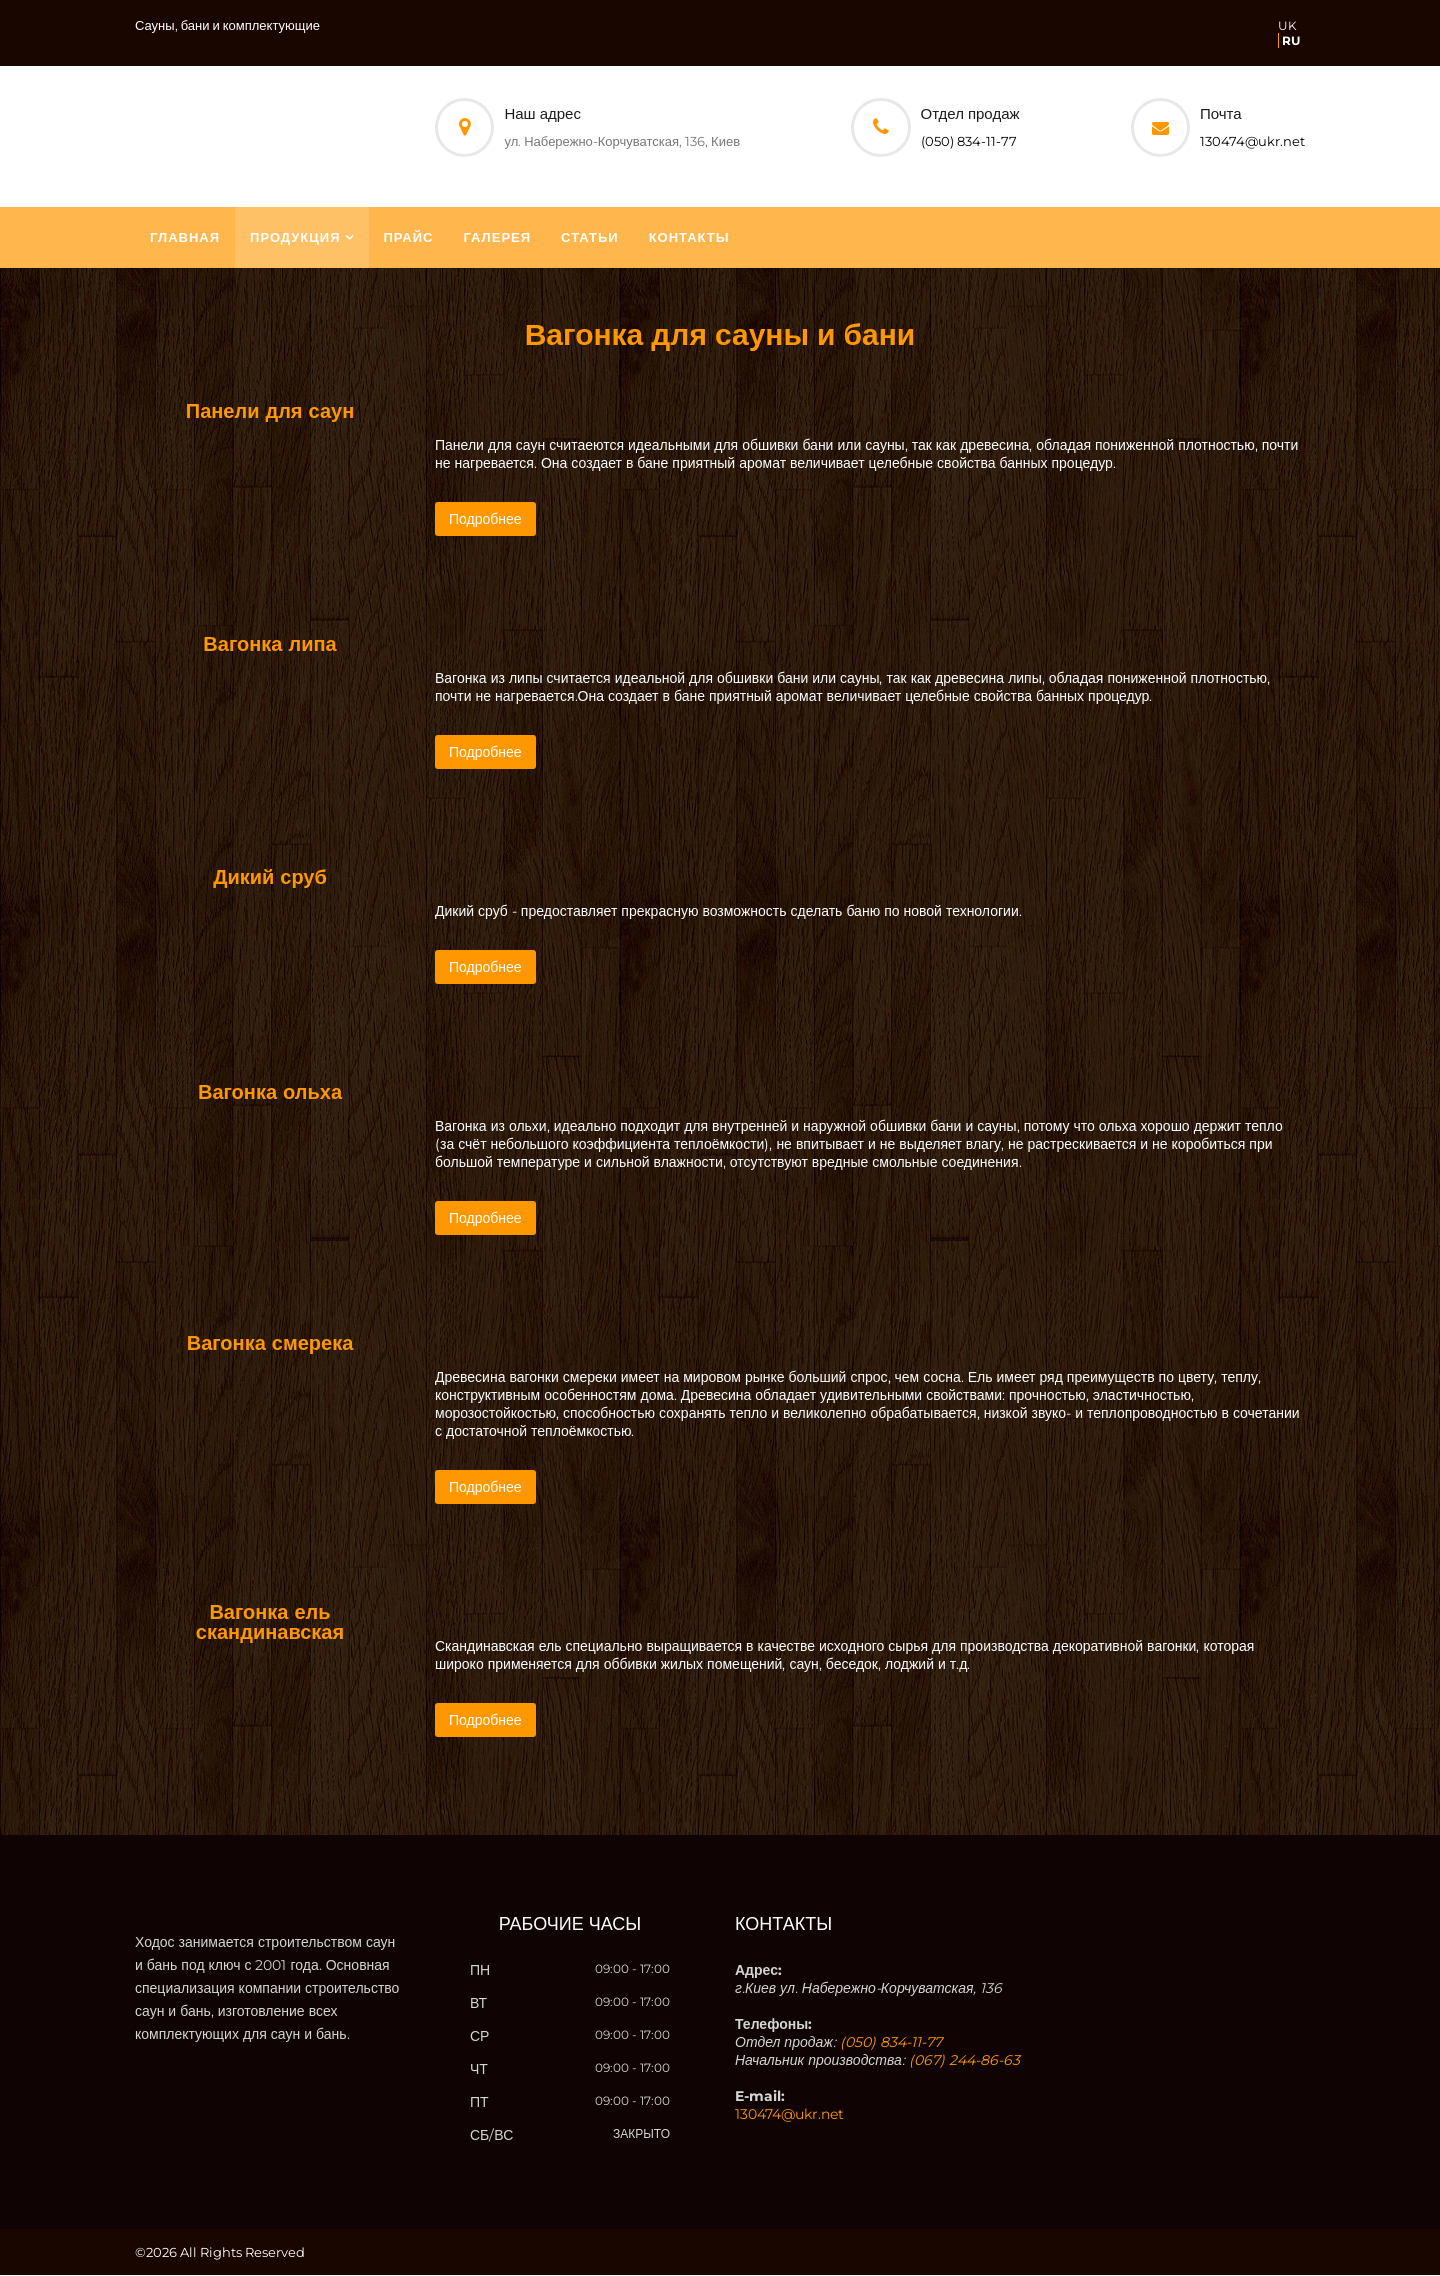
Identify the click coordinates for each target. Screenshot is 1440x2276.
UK (1287, 25)
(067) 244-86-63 (964, 2061)
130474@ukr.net (1252, 141)
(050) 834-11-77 (969, 141)
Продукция (295, 238)
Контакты (689, 238)
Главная (185, 238)
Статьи (590, 238)
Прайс (409, 238)
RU (1291, 40)
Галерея (498, 238)
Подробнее (485, 520)
